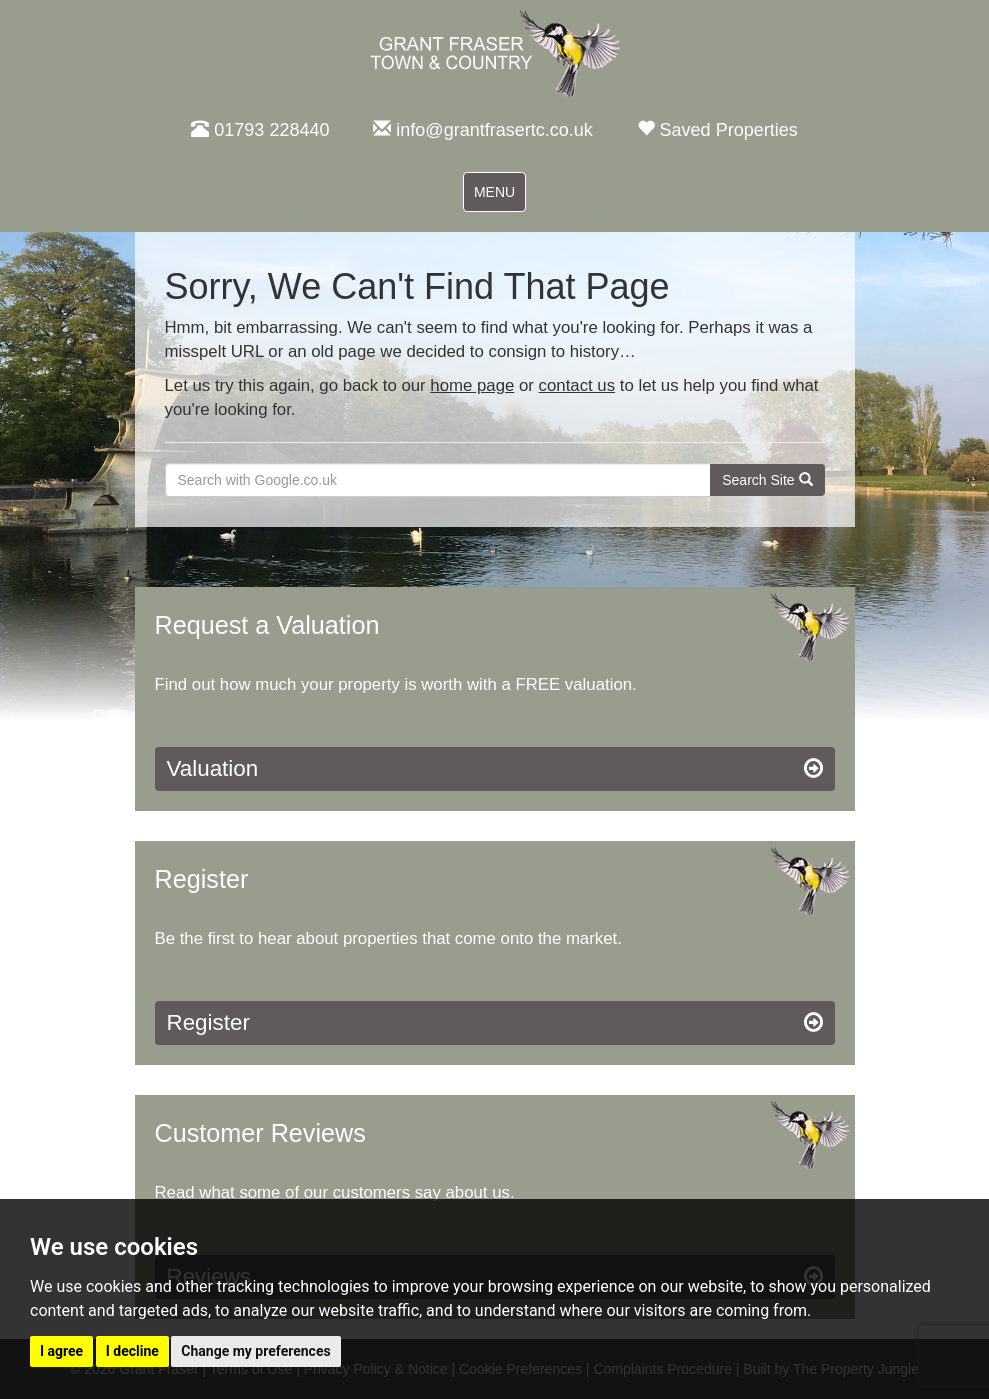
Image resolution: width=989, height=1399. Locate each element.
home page (472, 385)
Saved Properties (717, 129)
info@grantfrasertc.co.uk (482, 129)
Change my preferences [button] (255, 1351)
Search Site (767, 480)
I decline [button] (132, 1351)
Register (495, 1023)
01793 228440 (260, 129)
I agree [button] (61, 1351)
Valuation (495, 769)
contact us (577, 385)
